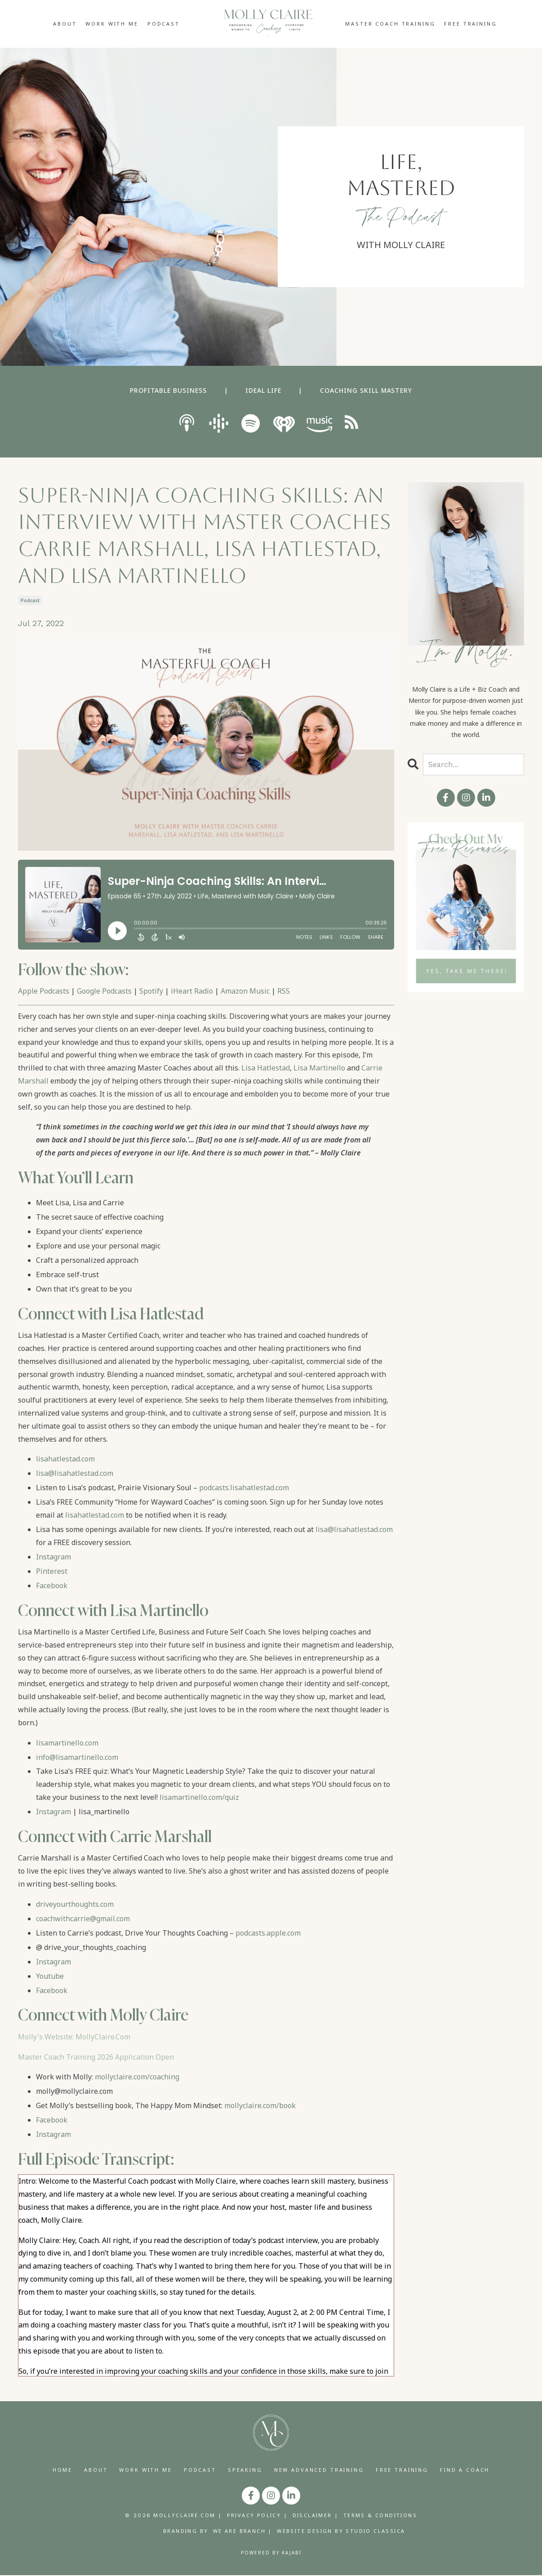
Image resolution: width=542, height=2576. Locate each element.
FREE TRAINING (470, 23)
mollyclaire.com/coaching (137, 2077)
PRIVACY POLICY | (257, 2516)
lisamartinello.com (67, 1743)
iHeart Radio (192, 991)
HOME (62, 2470)
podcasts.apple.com (268, 1933)
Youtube (50, 1976)
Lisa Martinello (319, 1068)
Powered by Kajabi (271, 2553)
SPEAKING (245, 2470)
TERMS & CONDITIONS (380, 2516)
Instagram (53, 1557)
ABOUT (64, 23)
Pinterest (51, 1571)
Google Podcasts (104, 991)
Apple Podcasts (43, 991)
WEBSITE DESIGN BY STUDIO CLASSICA (341, 2531)
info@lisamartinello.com (77, 1757)
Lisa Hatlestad (265, 1068)
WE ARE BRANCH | (242, 2531)
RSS (283, 991)
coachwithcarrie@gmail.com (83, 1918)
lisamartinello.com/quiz (199, 1797)
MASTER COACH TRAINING (390, 23)
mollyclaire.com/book (260, 2105)
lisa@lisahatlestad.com (74, 1473)
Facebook (51, 1585)
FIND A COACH (464, 2470)
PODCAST (163, 23)
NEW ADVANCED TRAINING (319, 2470)
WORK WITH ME (111, 23)
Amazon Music (245, 991)
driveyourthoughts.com (75, 1904)
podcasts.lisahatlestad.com (244, 1487)
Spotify (151, 991)
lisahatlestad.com (65, 1459)
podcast (30, 600)
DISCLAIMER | (316, 2516)
